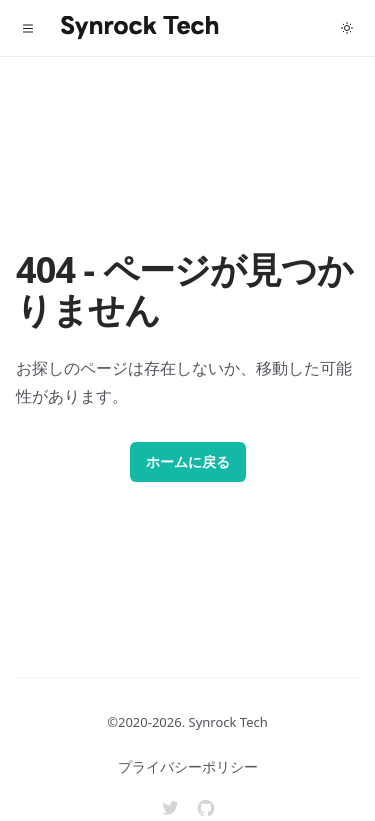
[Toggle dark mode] (347, 28)
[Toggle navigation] (28, 28)
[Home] (140, 28)
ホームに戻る (188, 461)
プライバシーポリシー (188, 766)
